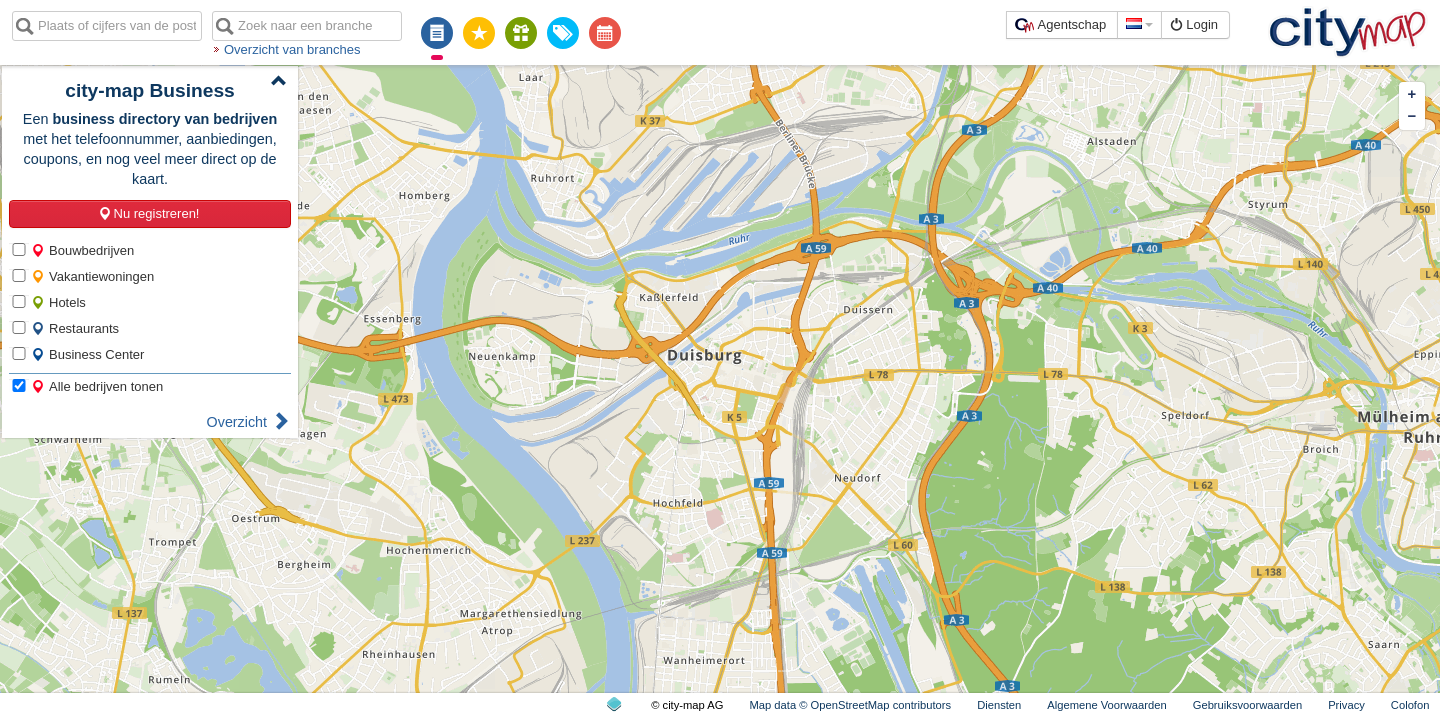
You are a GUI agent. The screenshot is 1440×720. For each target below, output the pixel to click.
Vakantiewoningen (92, 276)
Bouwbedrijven (82, 250)
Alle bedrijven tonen (97, 386)
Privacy (1346, 705)
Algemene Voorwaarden (1106, 705)
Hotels (58, 302)
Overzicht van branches (292, 49)
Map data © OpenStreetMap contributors (850, 705)
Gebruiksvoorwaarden (1247, 705)
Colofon (1410, 705)
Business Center (87, 354)
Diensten (999, 705)
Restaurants (75, 328)
